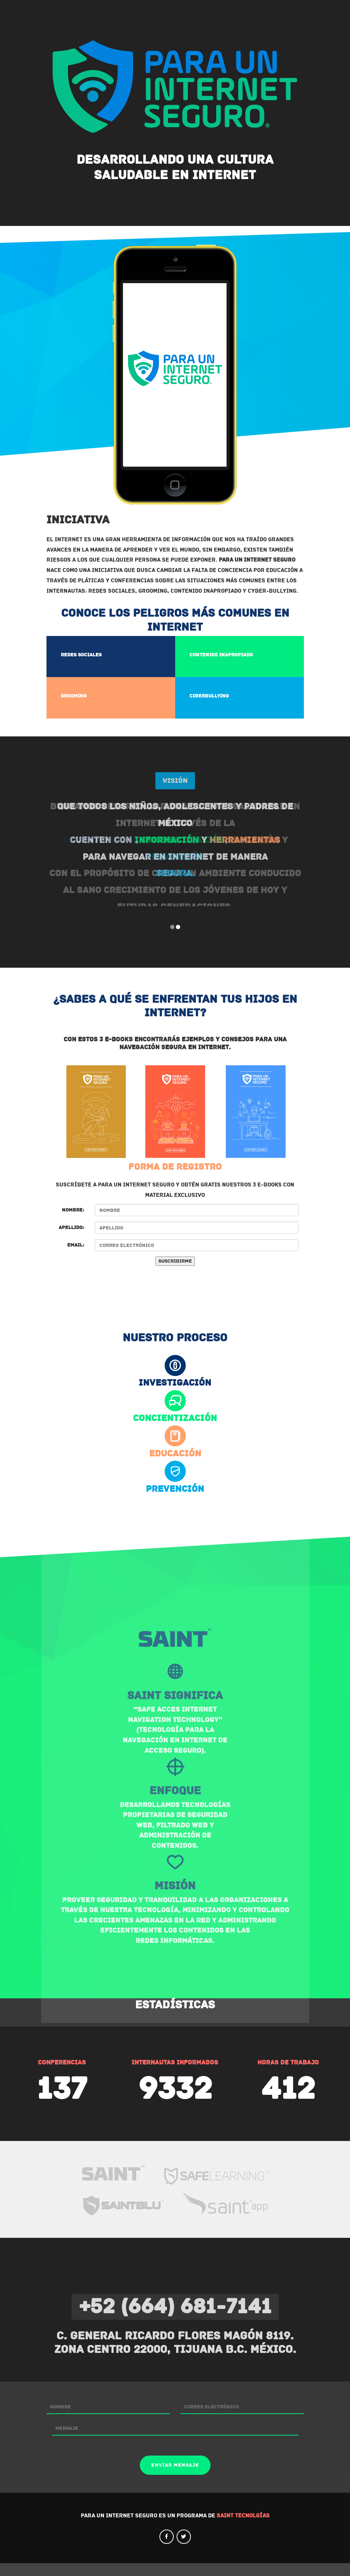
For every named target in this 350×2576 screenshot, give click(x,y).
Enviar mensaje (175, 2478)
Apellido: (71, 1240)
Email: (75, 1258)
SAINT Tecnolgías (243, 2528)
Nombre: (73, 1223)
